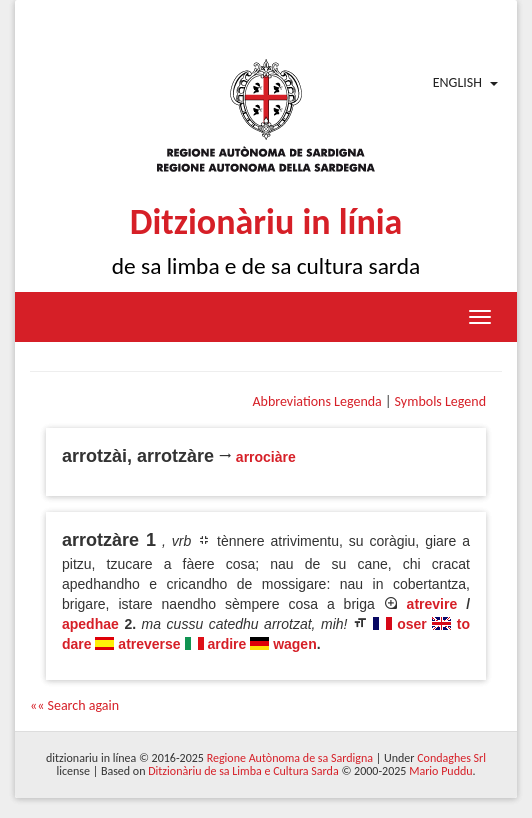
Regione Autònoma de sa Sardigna (290, 758)
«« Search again (74, 705)
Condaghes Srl (451, 758)
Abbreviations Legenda (316, 401)
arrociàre (266, 457)
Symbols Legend (440, 401)
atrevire (432, 604)
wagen (295, 644)
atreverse (149, 644)
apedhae (90, 624)
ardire (226, 644)
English (457, 82)
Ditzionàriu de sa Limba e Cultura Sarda (243, 771)
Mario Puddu (440, 771)
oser (412, 624)
